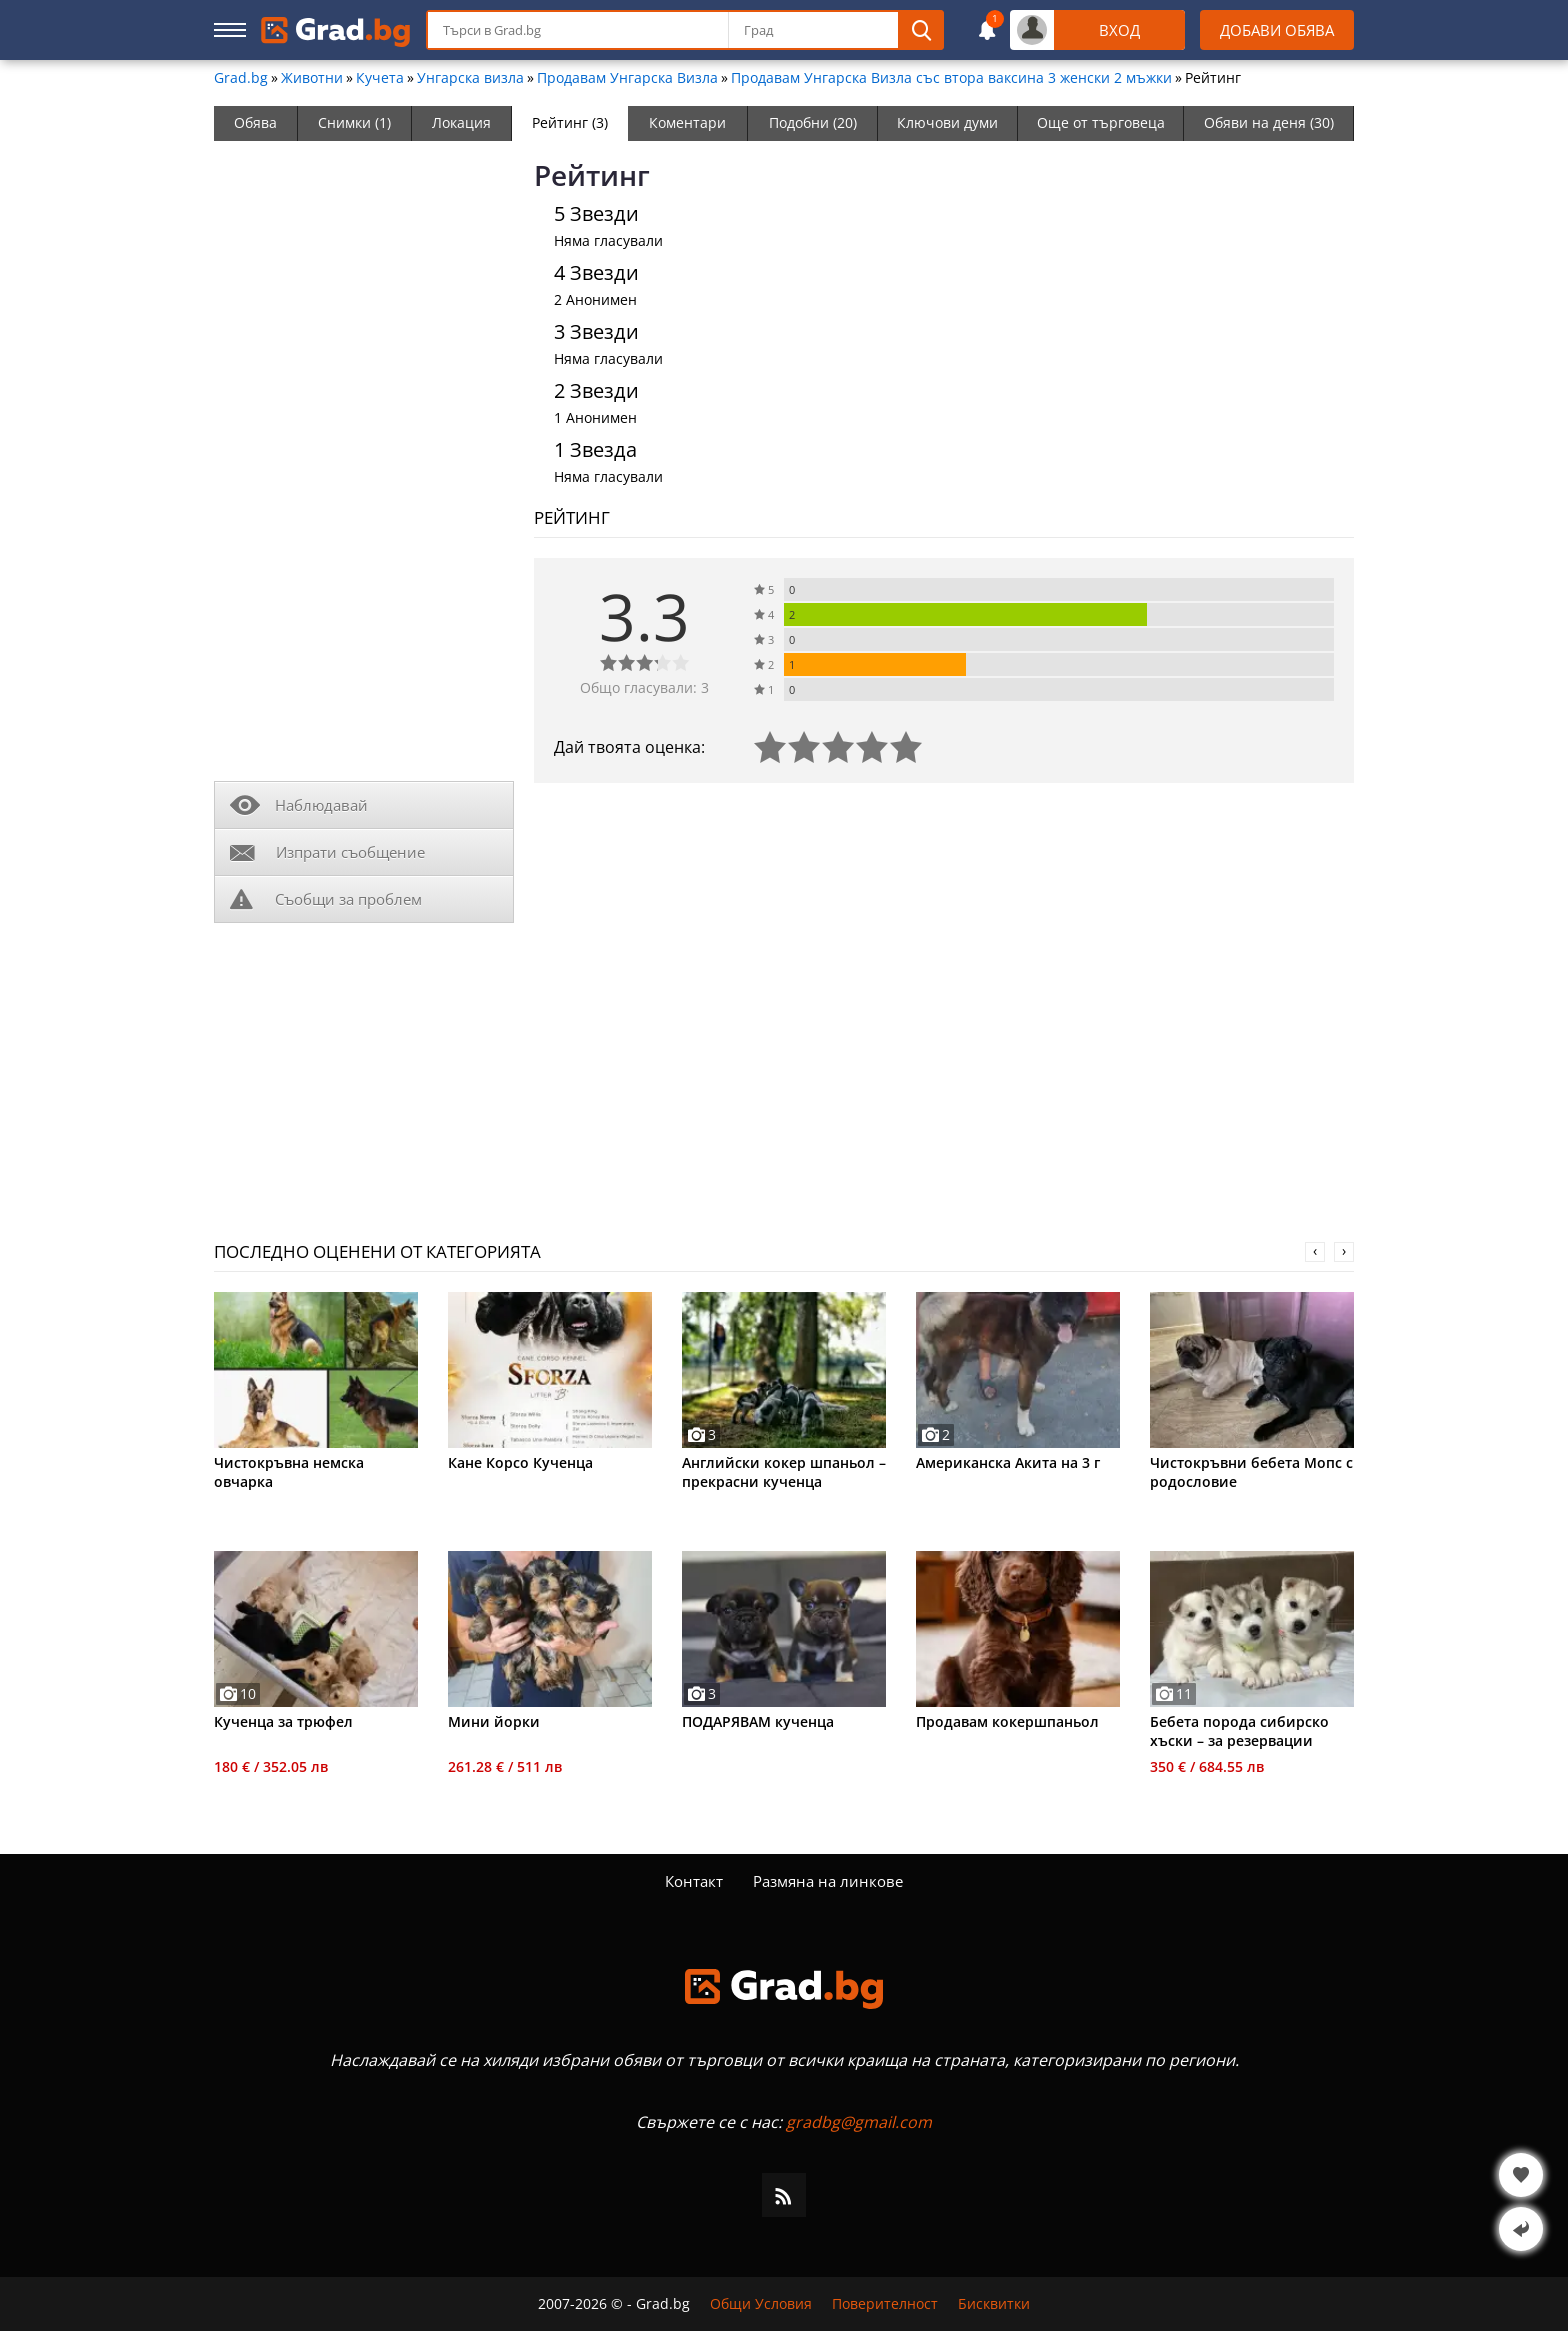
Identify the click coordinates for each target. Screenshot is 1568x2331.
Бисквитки (994, 2304)
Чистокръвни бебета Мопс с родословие (1251, 1472)
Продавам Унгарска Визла (627, 78)
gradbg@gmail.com (859, 2122)
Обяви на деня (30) (1269, 122)
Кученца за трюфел (283, 1721)
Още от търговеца (1101, 122)
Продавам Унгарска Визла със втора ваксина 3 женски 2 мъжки (951, 78)
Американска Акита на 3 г (1008, 1462)
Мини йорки (494, 1721)
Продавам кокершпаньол (1007, 1721)
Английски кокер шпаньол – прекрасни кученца (784, 1472)
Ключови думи (947, 122)
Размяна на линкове (828, 1881)
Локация (461, 122)
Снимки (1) (354, 122)
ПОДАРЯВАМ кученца (758, 1721)
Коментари (687, 122)
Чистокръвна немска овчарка (289, 1472)
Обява (255, 122)
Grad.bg (241, 78)
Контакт (694, 1881)
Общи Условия (761, 2304)
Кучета (380, 78)
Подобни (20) (813, 122)
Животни (312, 78)
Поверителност (885, 2304)
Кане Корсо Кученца (520, 1462)
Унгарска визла (470, 78)
